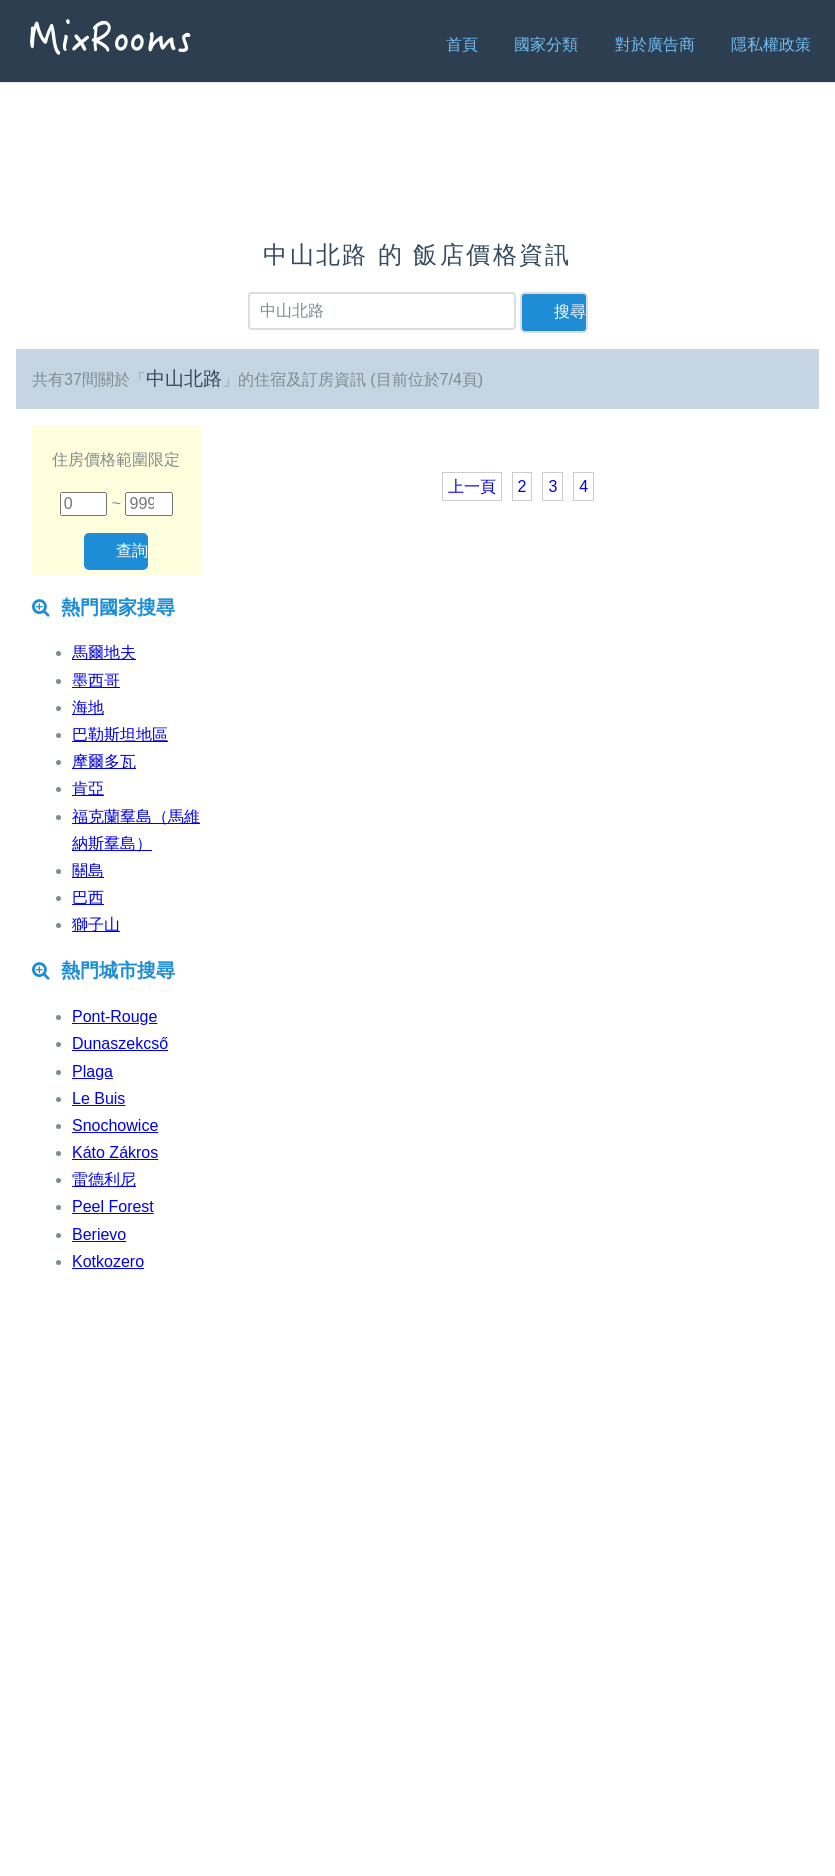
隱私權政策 (771, 44)
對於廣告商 (655, 44)
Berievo (99, 1234)
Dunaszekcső (120, 1043)
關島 (88, 870)
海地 (88, 707)
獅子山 (96, 924)
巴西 (88, 897)
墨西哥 (96, 680)
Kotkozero (108, 1261)
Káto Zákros (115, 1152)
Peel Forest (113, 1206)
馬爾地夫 (104, 652)
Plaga (92, 1071)
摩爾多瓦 (104, 761)
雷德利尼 (104, 1179)
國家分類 (546, 44)
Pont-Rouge (114, 1016)
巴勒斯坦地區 (120, 734)
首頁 (462, 44)
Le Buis (98, 1098)
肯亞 (88, 788)
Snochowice (115, 1125)
